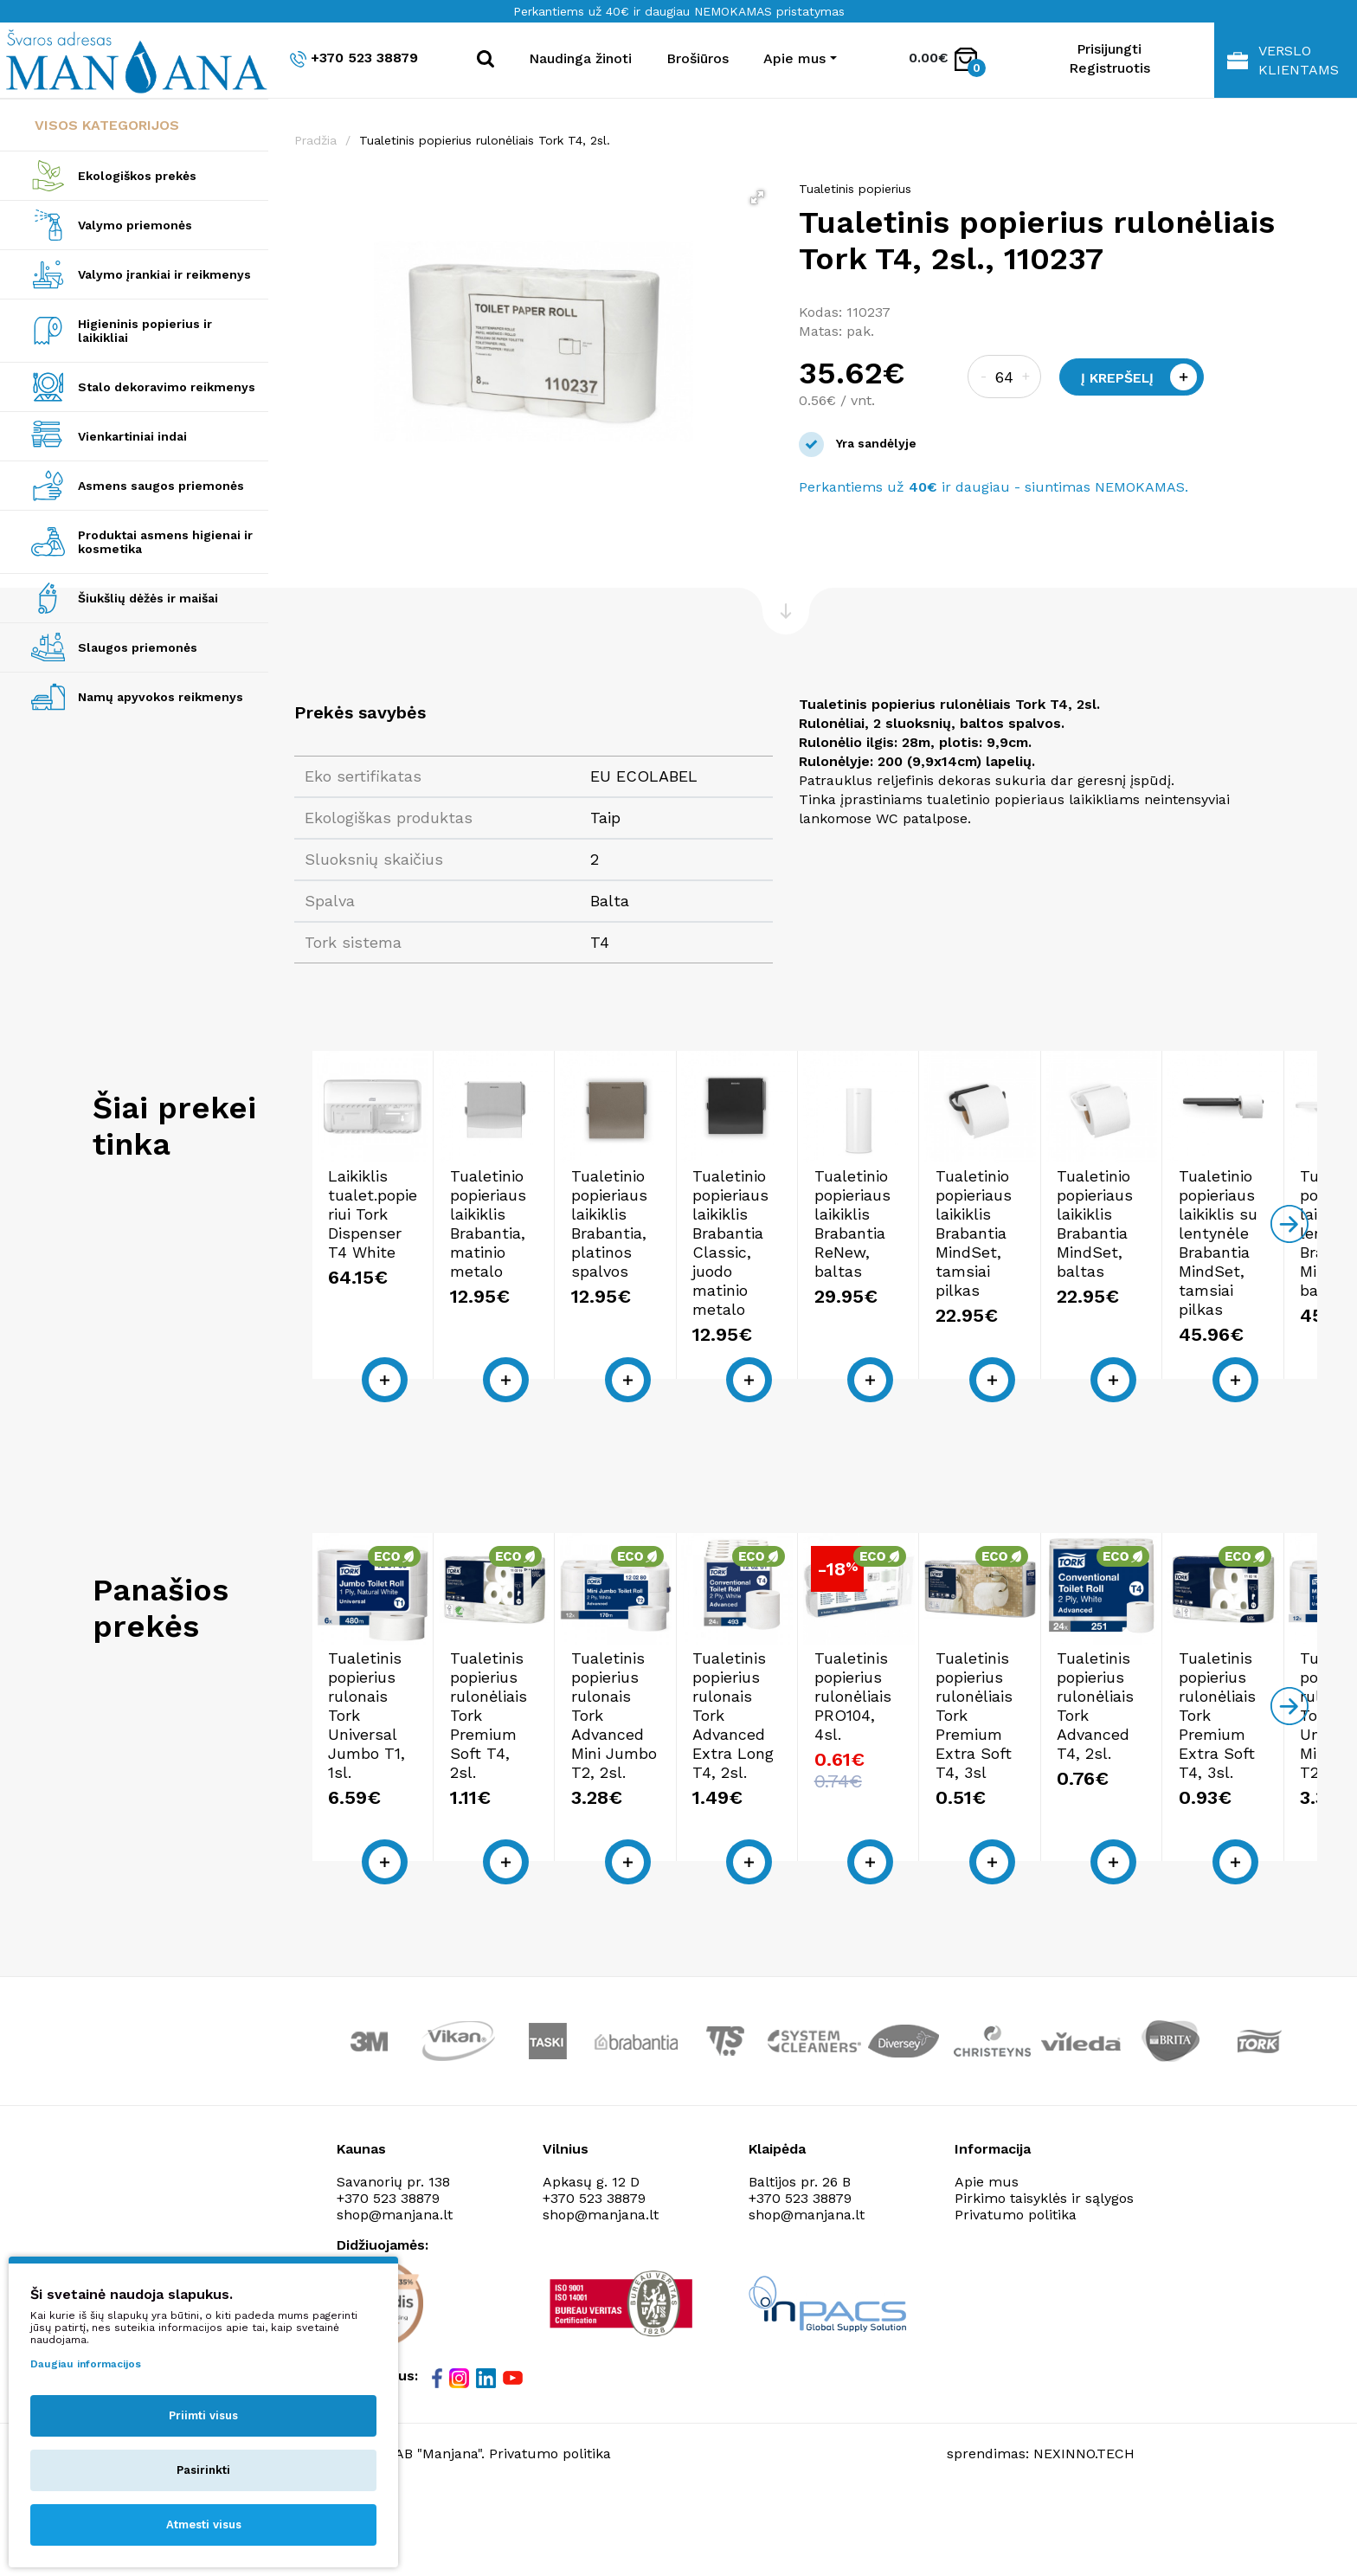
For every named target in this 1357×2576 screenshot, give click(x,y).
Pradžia (315, 140)
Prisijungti (1109, 49)
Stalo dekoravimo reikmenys (166, 387)
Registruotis (1109, 68)
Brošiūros (697, 58)
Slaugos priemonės (137, 647)
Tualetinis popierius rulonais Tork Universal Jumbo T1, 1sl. (423, 1833)
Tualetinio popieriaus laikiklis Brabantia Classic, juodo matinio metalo (1188, 1313)
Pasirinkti (203, 2469)
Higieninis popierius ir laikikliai (145, 331)
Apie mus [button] (794, 58)
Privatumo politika (1016, 2294)
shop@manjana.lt (601, 2294)
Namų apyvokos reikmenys (160, 697)
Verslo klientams (1283, 60)
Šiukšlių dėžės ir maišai (148, 598)
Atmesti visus (203, 2524)
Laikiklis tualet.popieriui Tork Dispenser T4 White (429, 1304)
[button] (757, 197)
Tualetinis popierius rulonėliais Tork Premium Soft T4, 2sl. (681, 1833)
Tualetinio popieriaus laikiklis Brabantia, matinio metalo (686, 1313)
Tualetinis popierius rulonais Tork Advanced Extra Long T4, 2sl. (1177, 1833)
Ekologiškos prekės (137, 176)
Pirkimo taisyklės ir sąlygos (1044, 2278)
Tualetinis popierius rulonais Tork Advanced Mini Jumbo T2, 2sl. (926, 1833)
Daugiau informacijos (85, 2364)
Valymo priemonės (135, 225)
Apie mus (987, 2261)
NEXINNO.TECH (1084, 2533)
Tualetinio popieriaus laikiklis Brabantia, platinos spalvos (916, 1313)
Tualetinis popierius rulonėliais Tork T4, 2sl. (484, 140)
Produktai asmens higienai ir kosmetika (165, 542)
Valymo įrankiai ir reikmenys (164, 274)
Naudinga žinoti (580, 58)
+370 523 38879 (354, 58)
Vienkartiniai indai (132, 436)
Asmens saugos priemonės (161, 486)
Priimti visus (203, 2415)
